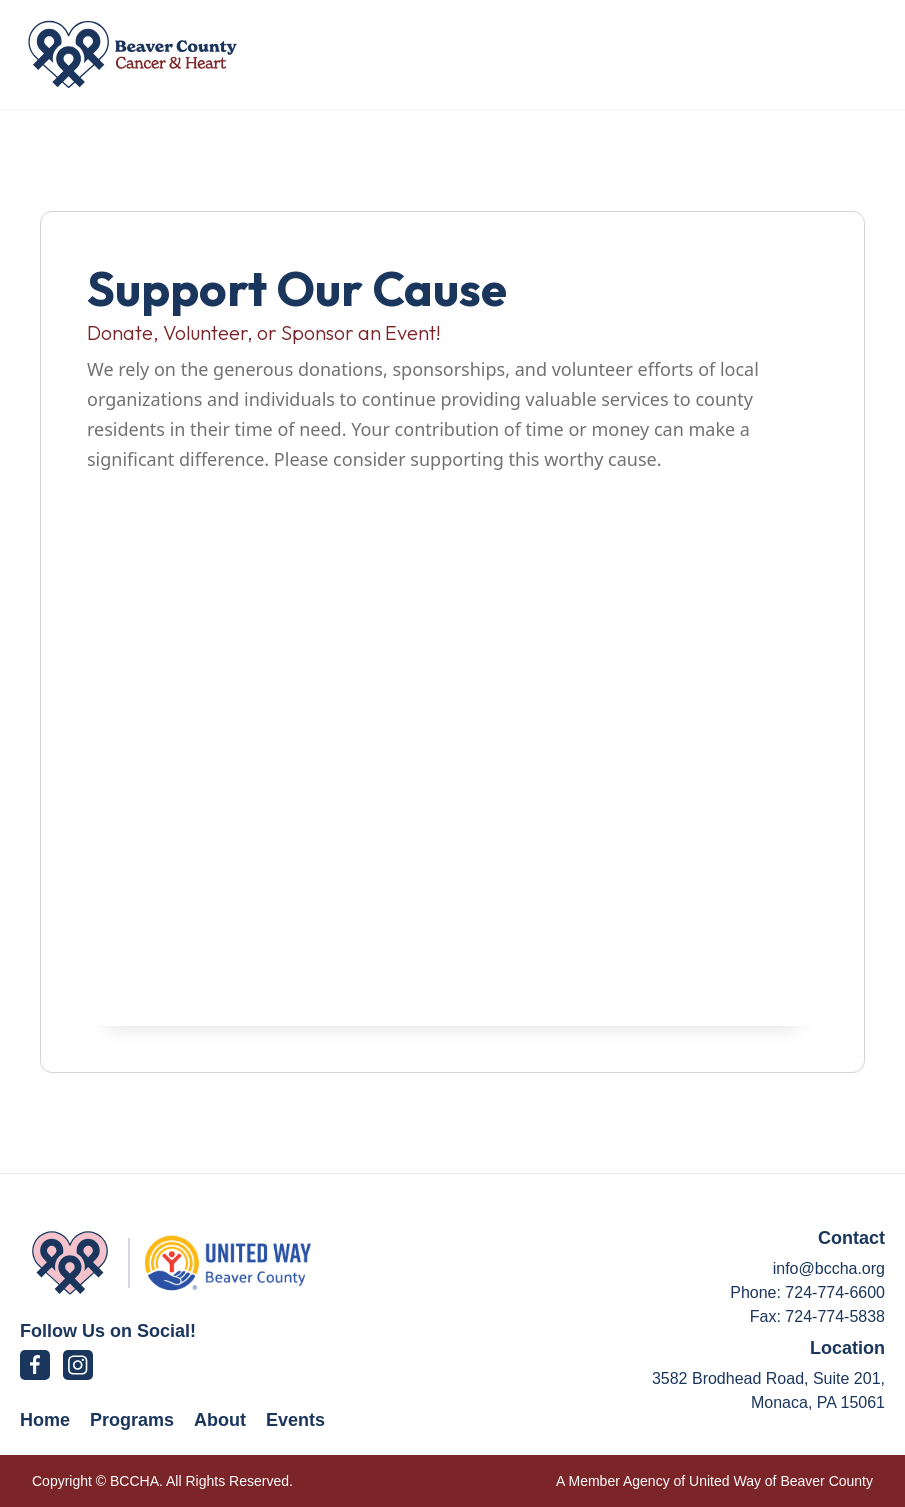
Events (295, 1420)
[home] (132, 54)
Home (45, 1420)
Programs (132, 1420)
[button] (839, 54)
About (220, 1420)
